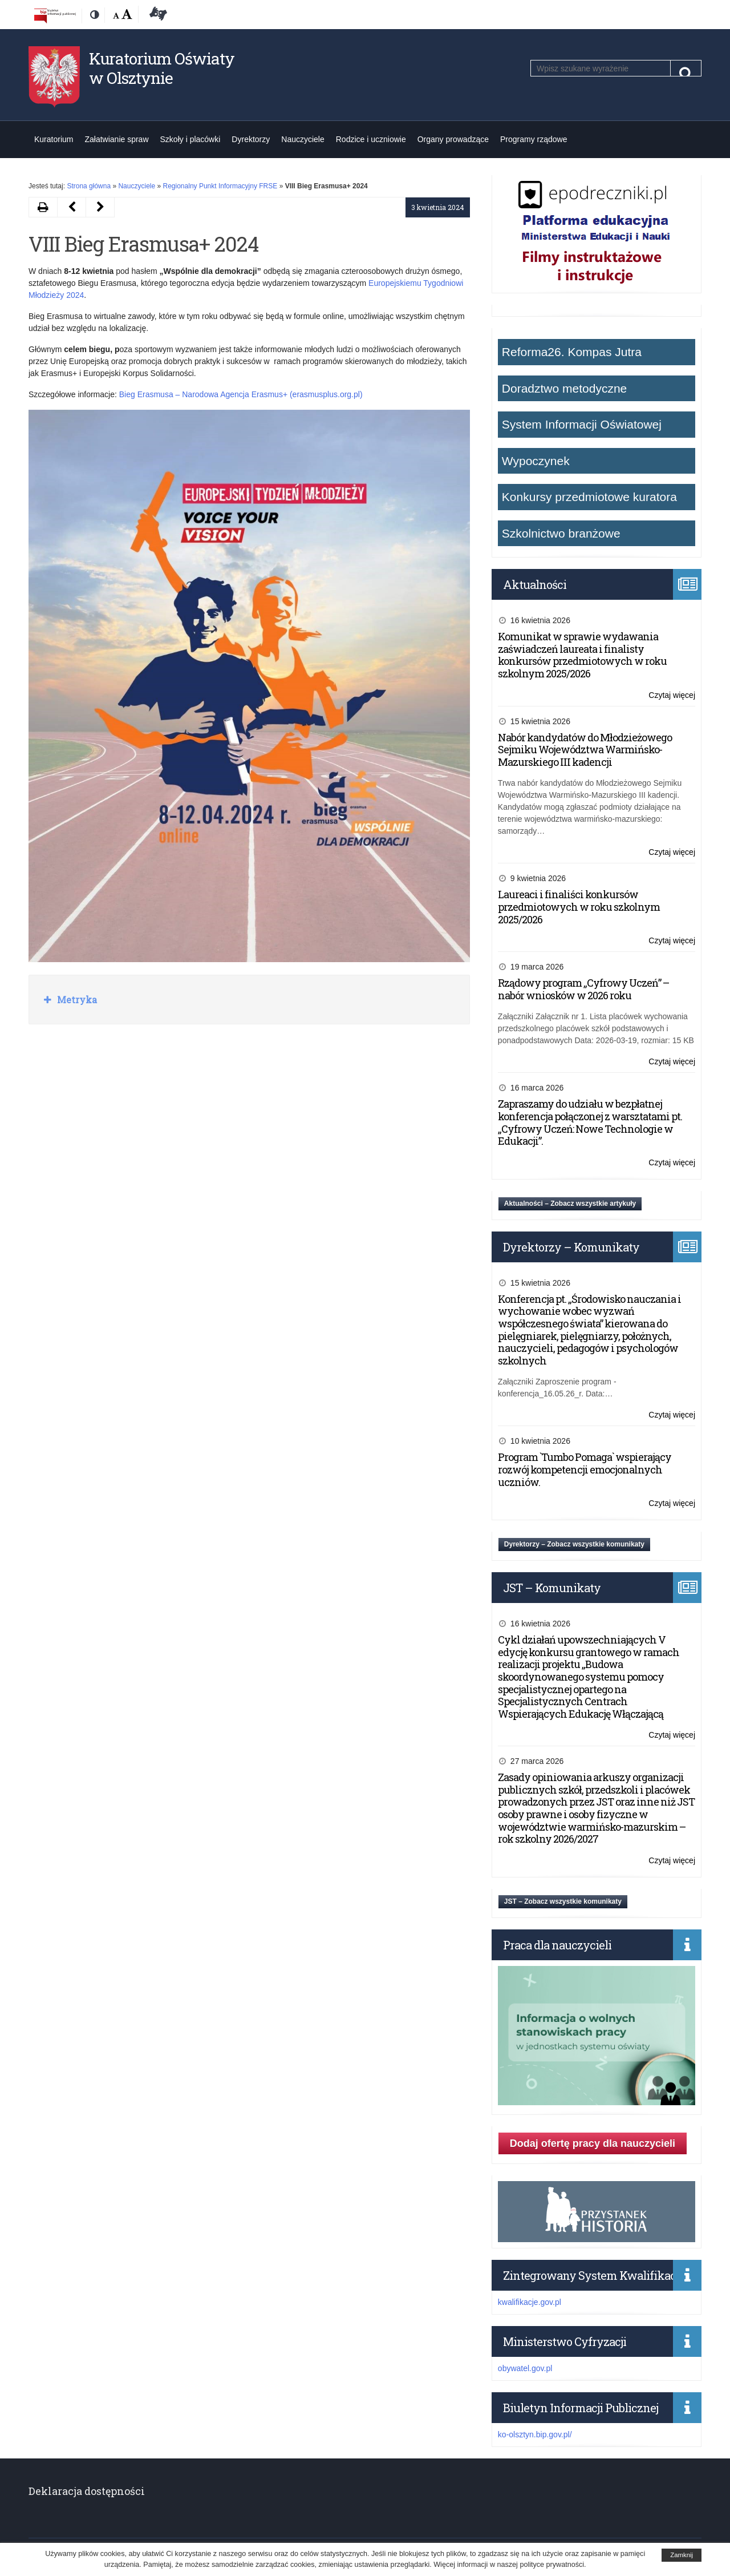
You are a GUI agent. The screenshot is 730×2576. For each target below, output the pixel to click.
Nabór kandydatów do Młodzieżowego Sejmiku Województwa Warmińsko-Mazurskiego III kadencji (585, 749)
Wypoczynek (536, 460)
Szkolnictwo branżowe (561, 533)
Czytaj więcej (671, 695)
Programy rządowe (533, 139)
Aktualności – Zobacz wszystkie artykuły (570, 1204)
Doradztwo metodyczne (564, 388)
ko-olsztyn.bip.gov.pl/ (535, 2434)
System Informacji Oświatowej (582, 424)
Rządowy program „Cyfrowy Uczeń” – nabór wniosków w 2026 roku (583, 989)
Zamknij (681, 2554)
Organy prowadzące (453, 139)
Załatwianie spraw (116, 139)
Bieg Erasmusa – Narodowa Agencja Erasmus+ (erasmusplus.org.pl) (241, 394)
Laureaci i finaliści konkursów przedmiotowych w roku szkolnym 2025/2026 (579, 906)
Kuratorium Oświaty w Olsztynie (161, 68)
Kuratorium (53, 139)
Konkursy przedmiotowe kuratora (589, 496)
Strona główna (89, 186)
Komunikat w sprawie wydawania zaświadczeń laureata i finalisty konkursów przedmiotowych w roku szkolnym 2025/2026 (582, 654)
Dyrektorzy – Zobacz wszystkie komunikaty (574, 1544)
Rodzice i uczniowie (371, 139)
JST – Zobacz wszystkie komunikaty (563, 1901)
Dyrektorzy (251, 139)
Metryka (76, 1000)
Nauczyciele (302, 139)
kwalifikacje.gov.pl (529, 2302)
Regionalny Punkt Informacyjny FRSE (220, 186)
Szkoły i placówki (190, 139)
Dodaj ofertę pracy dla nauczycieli (592, 2143)
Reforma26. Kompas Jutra (572, 351)
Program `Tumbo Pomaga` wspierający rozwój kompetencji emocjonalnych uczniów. (584, 1469)
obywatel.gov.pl (525, 2368)
